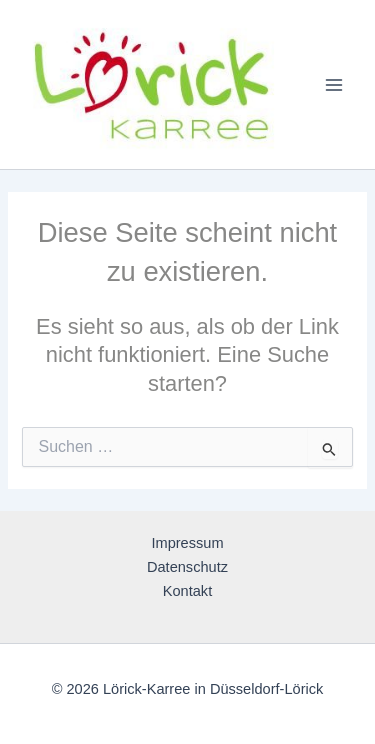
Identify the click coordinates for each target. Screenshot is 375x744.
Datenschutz (187, 567)
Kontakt (187, 591)
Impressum (187, 543)
